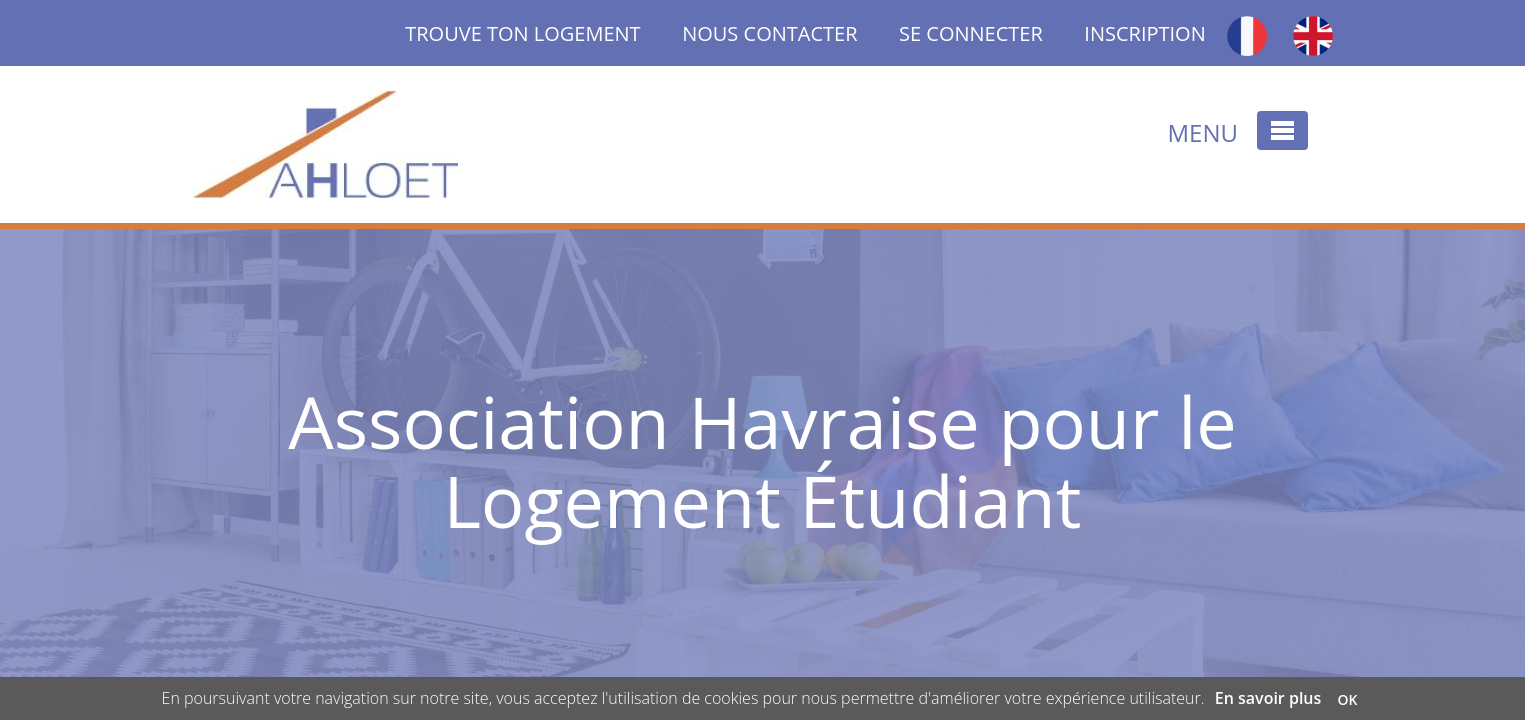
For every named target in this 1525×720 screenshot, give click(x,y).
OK (1347, 699)
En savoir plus (1268, 698)
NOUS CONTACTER (769, 33)
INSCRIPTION (1144, 33)
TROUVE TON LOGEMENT (543, 33)
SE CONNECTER (971, 33)
